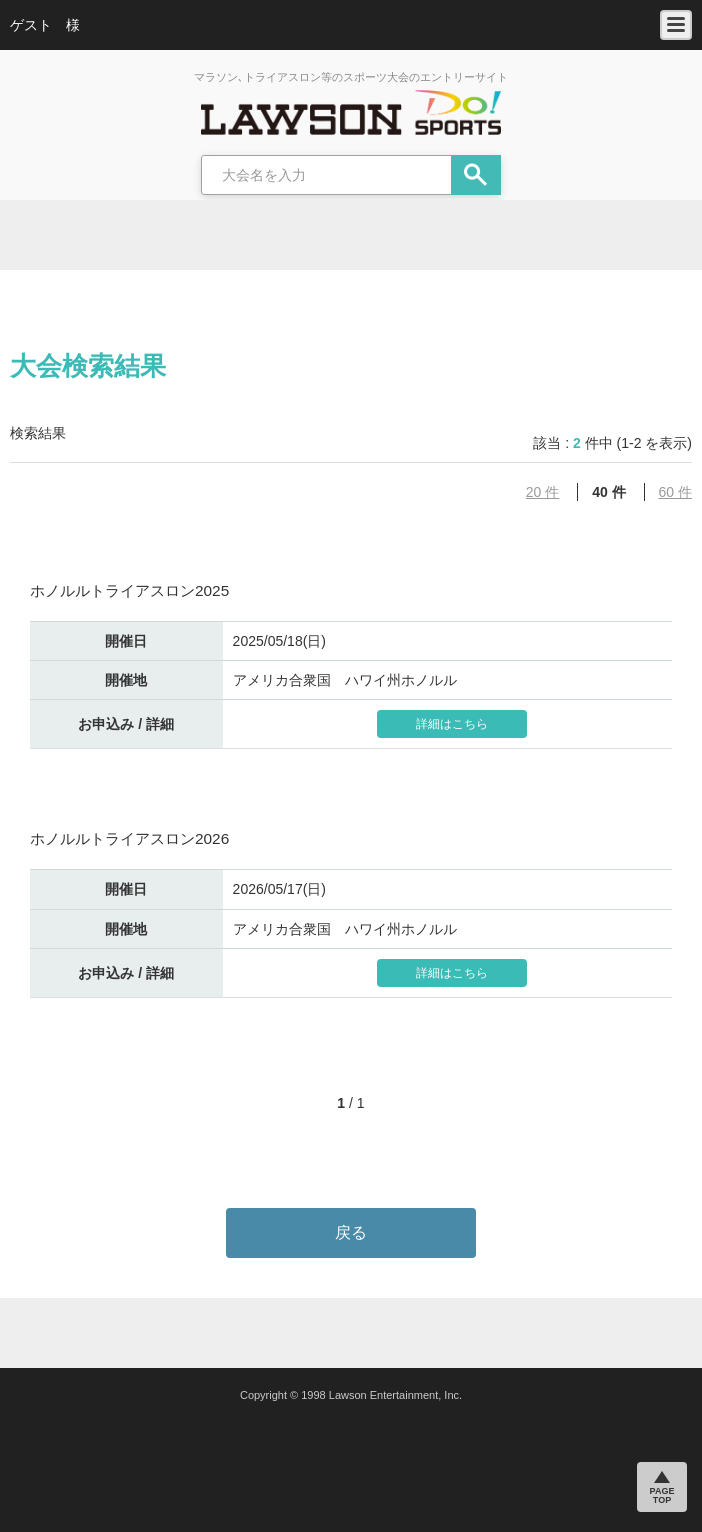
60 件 (675, 492)
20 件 (542, 492)
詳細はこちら (452, 724)
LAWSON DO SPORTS (351, 112)
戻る (351, 1232)
